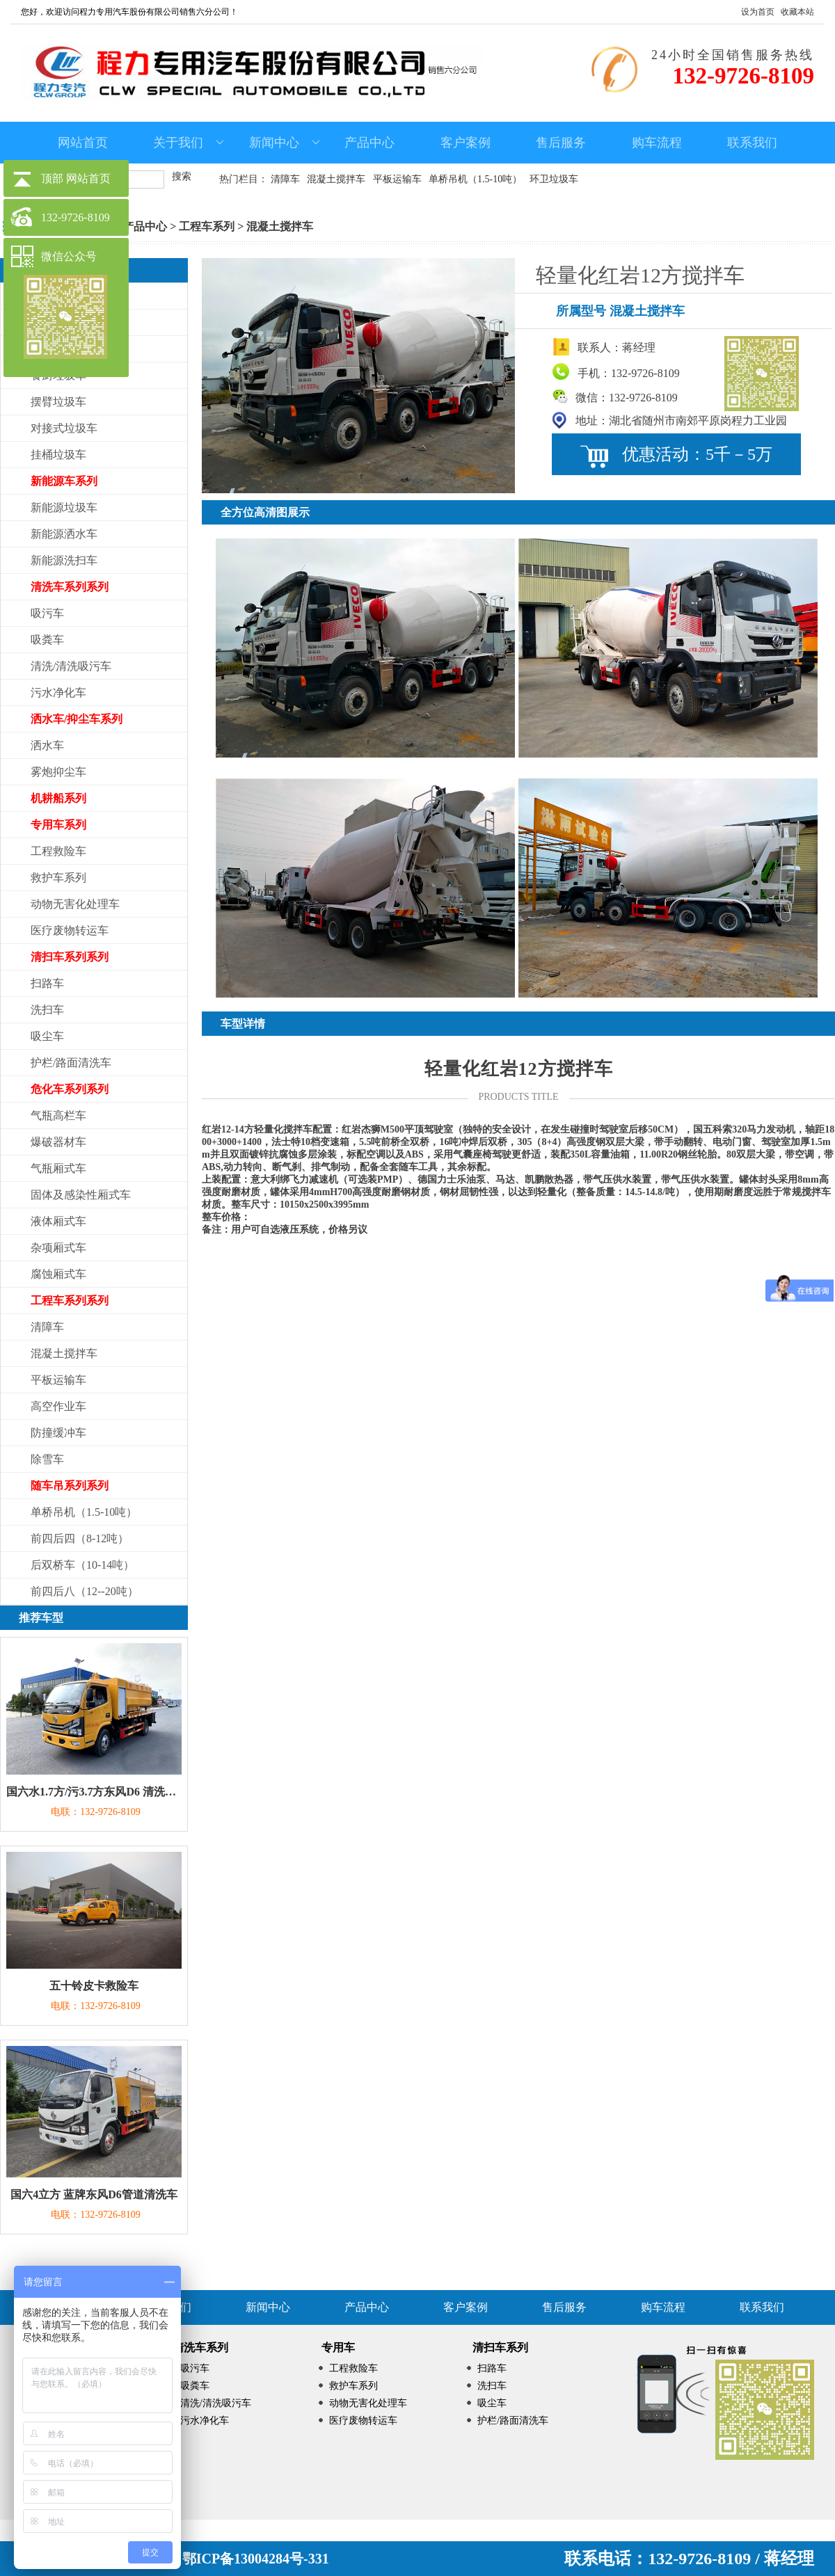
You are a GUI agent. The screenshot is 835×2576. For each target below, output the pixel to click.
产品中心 (369, 143)
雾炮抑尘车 (58, 772)
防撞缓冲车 (58, 1433)
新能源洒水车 (64, 534)
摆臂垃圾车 (58, 402)
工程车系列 (206, 226)
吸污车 (47, 613)
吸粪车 (47, 640)
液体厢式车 (58, 1221)
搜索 (181, 176)
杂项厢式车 (58, 1248)
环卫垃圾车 (554, 179)
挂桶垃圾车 (58, 455)
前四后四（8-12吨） (80, 1538)
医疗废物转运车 (70, 930)
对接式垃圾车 (64, 428)
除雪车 (47, 1459)
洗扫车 (47, 1010)
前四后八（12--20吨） (84, 1591)
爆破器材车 (58, 1142)
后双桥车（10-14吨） (82, 1565)
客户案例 (465, 143)
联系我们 (752, 143)
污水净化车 (58, 692)
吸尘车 (47, 1036)
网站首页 (83, 143)
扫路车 (47, 983)
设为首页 (757, 12)
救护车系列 (58, 877)
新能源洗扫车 (64, 560)
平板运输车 (397, 179)
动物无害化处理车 (75, 904)
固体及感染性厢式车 (81, 1195)
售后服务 (561, 143)
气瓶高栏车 (58, 1115)
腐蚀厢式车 (58, 1274)
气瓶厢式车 (58, 1168)
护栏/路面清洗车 (71, 1063)
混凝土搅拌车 (336, 179)
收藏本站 (797, 12)
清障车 (285, 179)
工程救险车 (58, 851)
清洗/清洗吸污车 (71, 666)
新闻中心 (284, 142)
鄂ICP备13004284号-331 (255, 2558)
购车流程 (657, 143)
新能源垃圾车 (64, 507)
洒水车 (47, 745)
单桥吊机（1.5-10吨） (475, 179)
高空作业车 (58, 1406)
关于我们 (188, 142)
